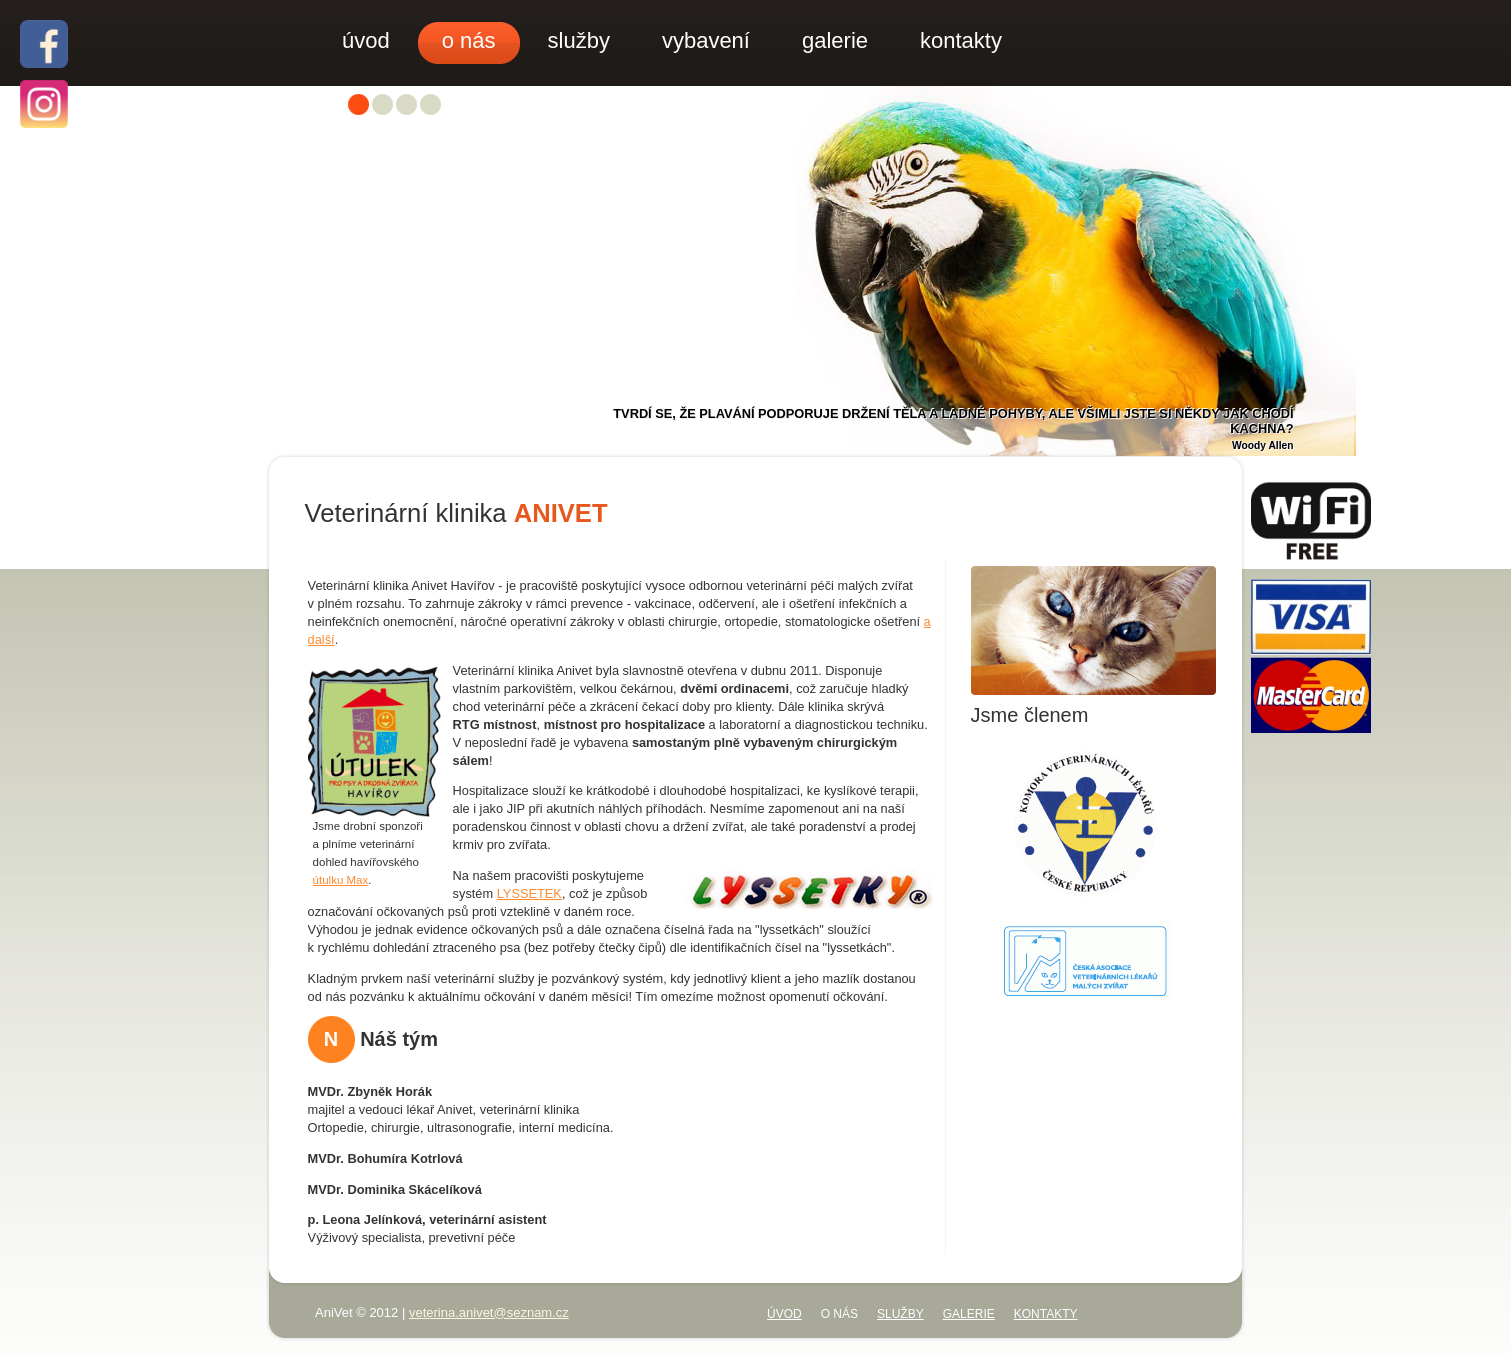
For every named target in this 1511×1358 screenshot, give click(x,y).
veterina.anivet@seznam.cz (489, 1312)
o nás (839, 1314)
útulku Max (341, 880)
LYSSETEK (529, 893)
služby (900, 1314)
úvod (784, 1314)
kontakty (1046, 1314)
